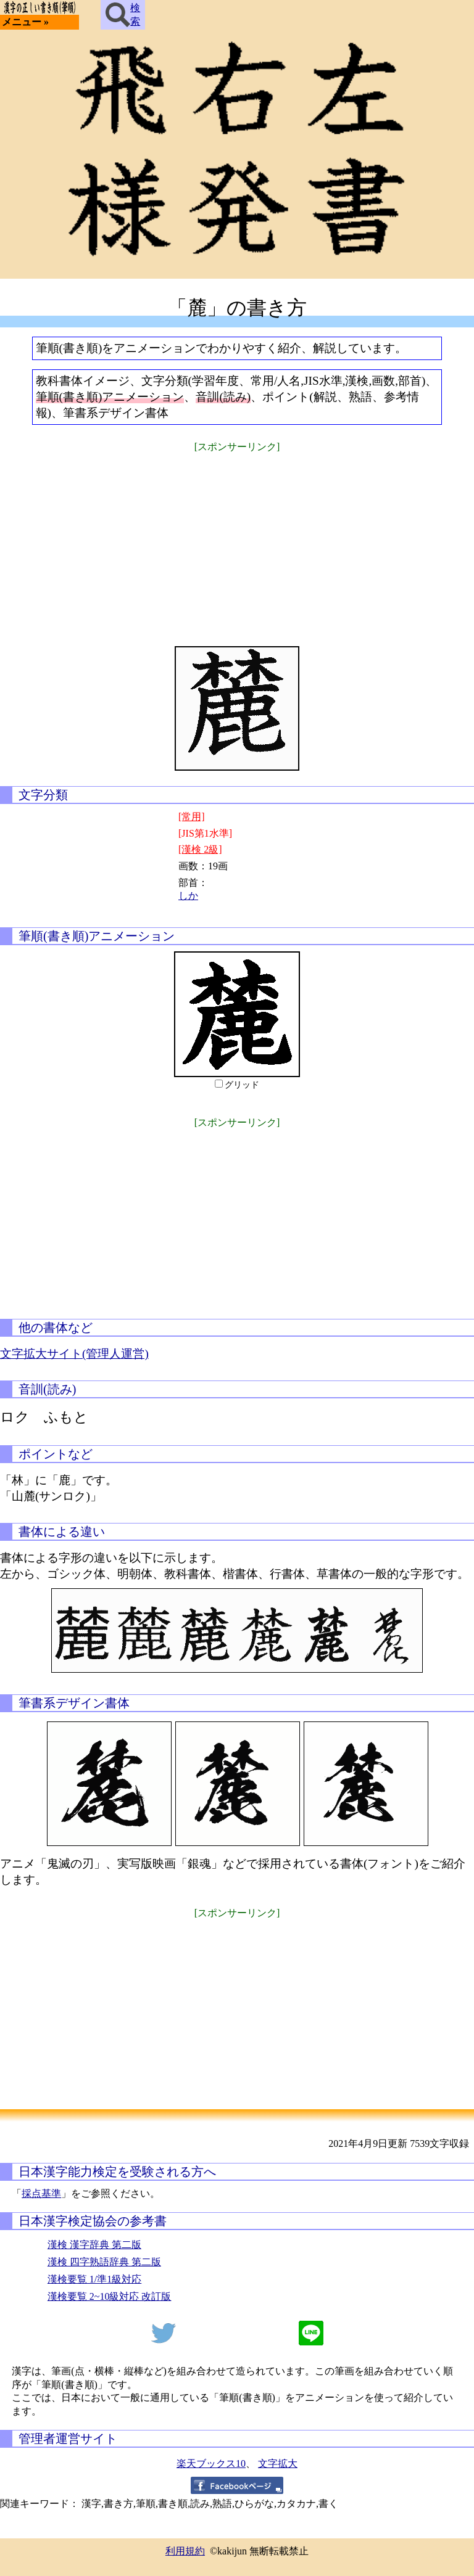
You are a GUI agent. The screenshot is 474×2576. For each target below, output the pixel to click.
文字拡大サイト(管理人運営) (74, 1353)
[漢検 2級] (200, 849)
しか (188, 895)
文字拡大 (277, 2463)
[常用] (191, 816)
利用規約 (185, 2551)
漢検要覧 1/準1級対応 (94, 2279)
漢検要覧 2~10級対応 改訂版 (110, 2296)
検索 (123, 14)
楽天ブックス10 (211, 2463)
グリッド (242, 1084)
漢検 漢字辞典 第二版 (94, 2244)
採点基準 (41, 2193)
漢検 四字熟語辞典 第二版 (104, 2262)
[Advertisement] (237, 541)
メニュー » (25, 22)
